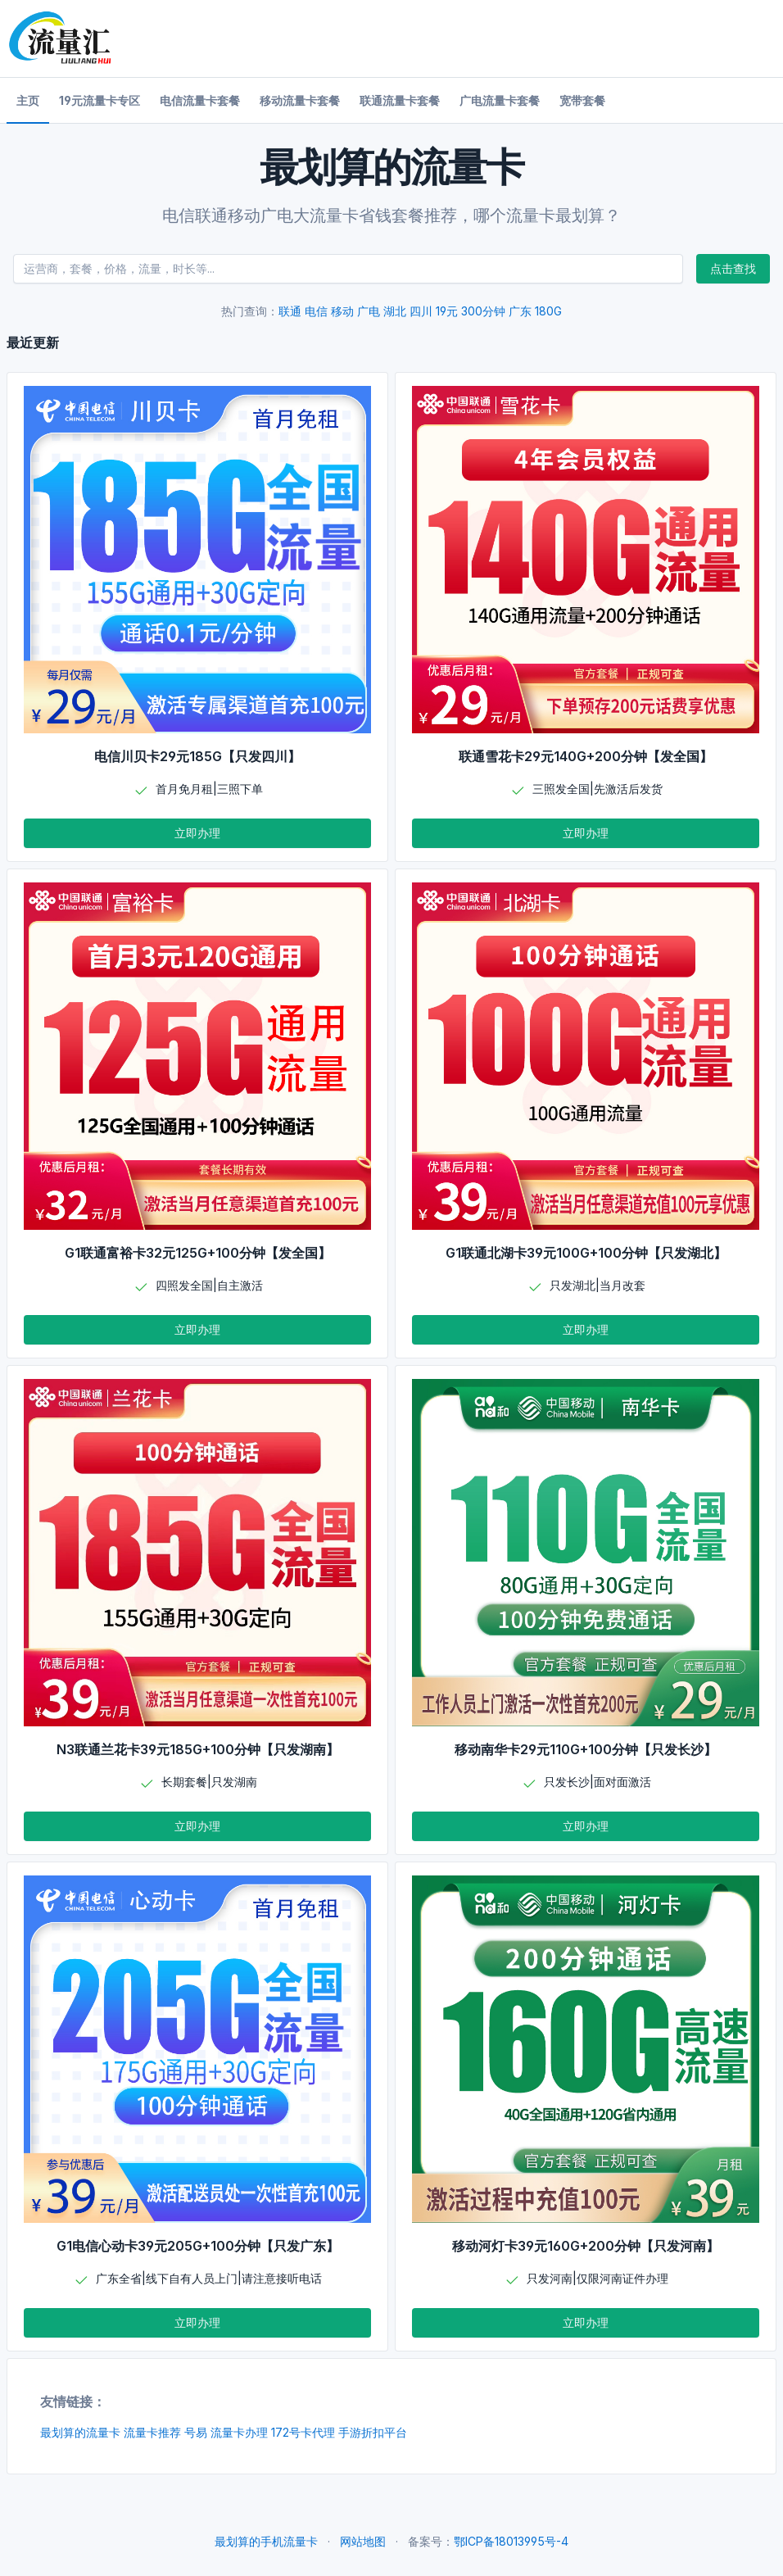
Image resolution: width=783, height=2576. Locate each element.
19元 (447, 311)
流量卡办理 (239, 2432)
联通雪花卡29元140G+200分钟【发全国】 (586, 756)
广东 (520, 311)
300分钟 (483, 311)
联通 (289, 311)
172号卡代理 (303, 2432)
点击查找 (733, 268)
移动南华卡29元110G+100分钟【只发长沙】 (586, 1749)
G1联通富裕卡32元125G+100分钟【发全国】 (198, 1253)
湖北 (394, 311)
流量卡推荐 (152, 2432)
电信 (316, 311)
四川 (421, 311)
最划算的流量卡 (80, 2432)
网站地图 (363, 2541)
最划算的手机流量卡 (266, 2541)
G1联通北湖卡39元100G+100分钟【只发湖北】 (586, 1253)
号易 (195, 2432)
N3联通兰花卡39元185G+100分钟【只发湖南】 (198, 1749)
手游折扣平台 (372, 2432)
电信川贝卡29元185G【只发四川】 (197, 756)
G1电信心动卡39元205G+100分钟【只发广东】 (198, 2246)
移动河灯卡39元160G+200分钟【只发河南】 (585, 2246)
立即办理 (197, 833)
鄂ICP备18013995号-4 (511, 2541)
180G (548, 311)
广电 (368, 311)
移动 (342, 311)
